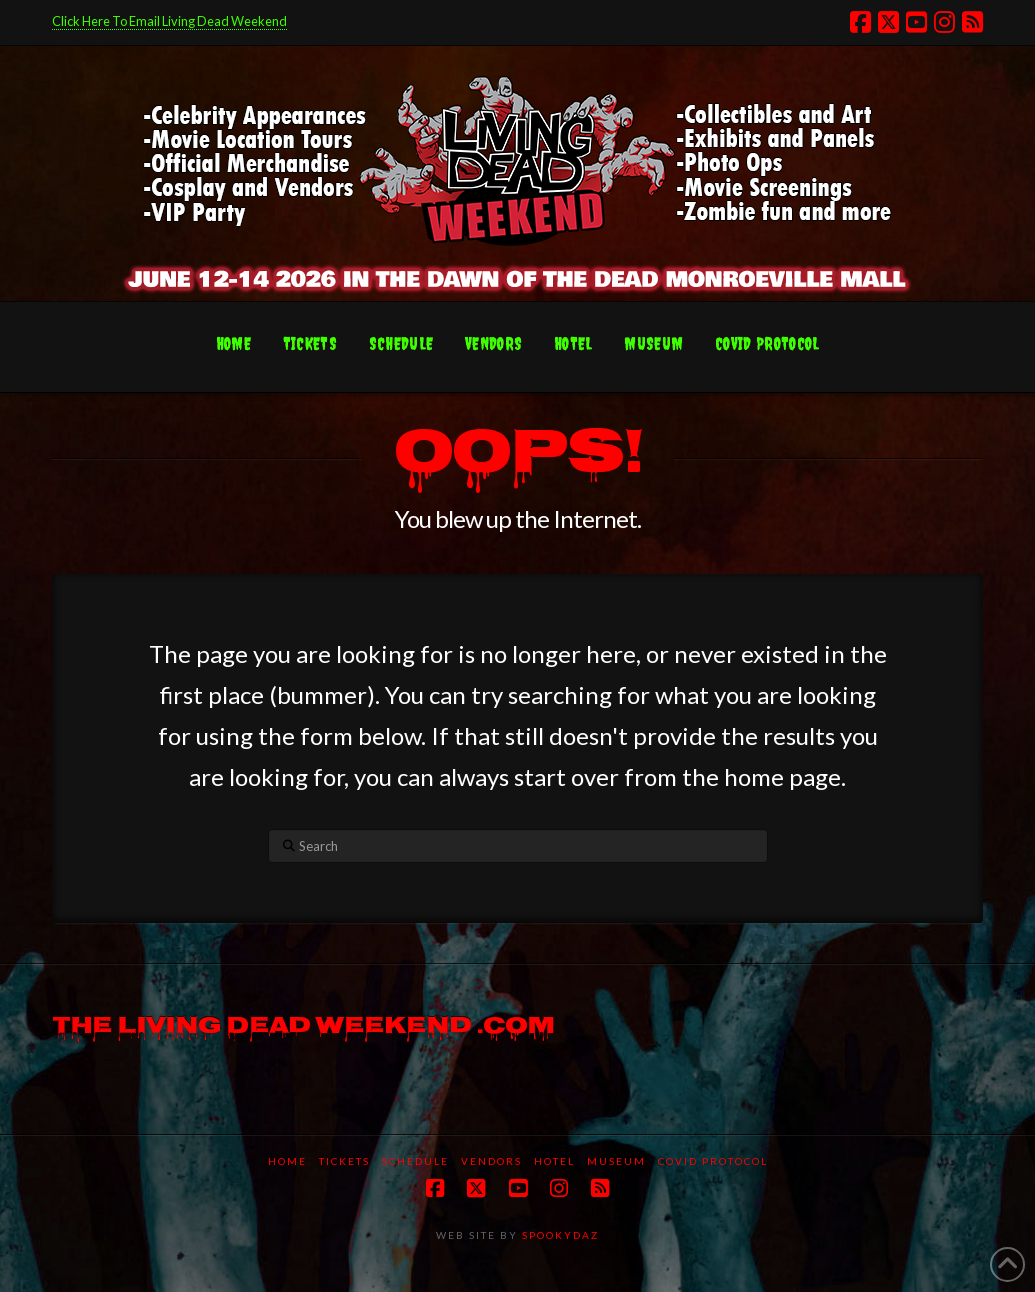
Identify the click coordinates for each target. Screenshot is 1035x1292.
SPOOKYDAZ (558, 1235)
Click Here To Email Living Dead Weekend (169, 21)
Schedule (415, 1161)
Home (287, 1161)
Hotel (554, 1161)
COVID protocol (713, 1161)
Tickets (344, 1161)
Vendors (491, 1161)
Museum (616, 1161)
